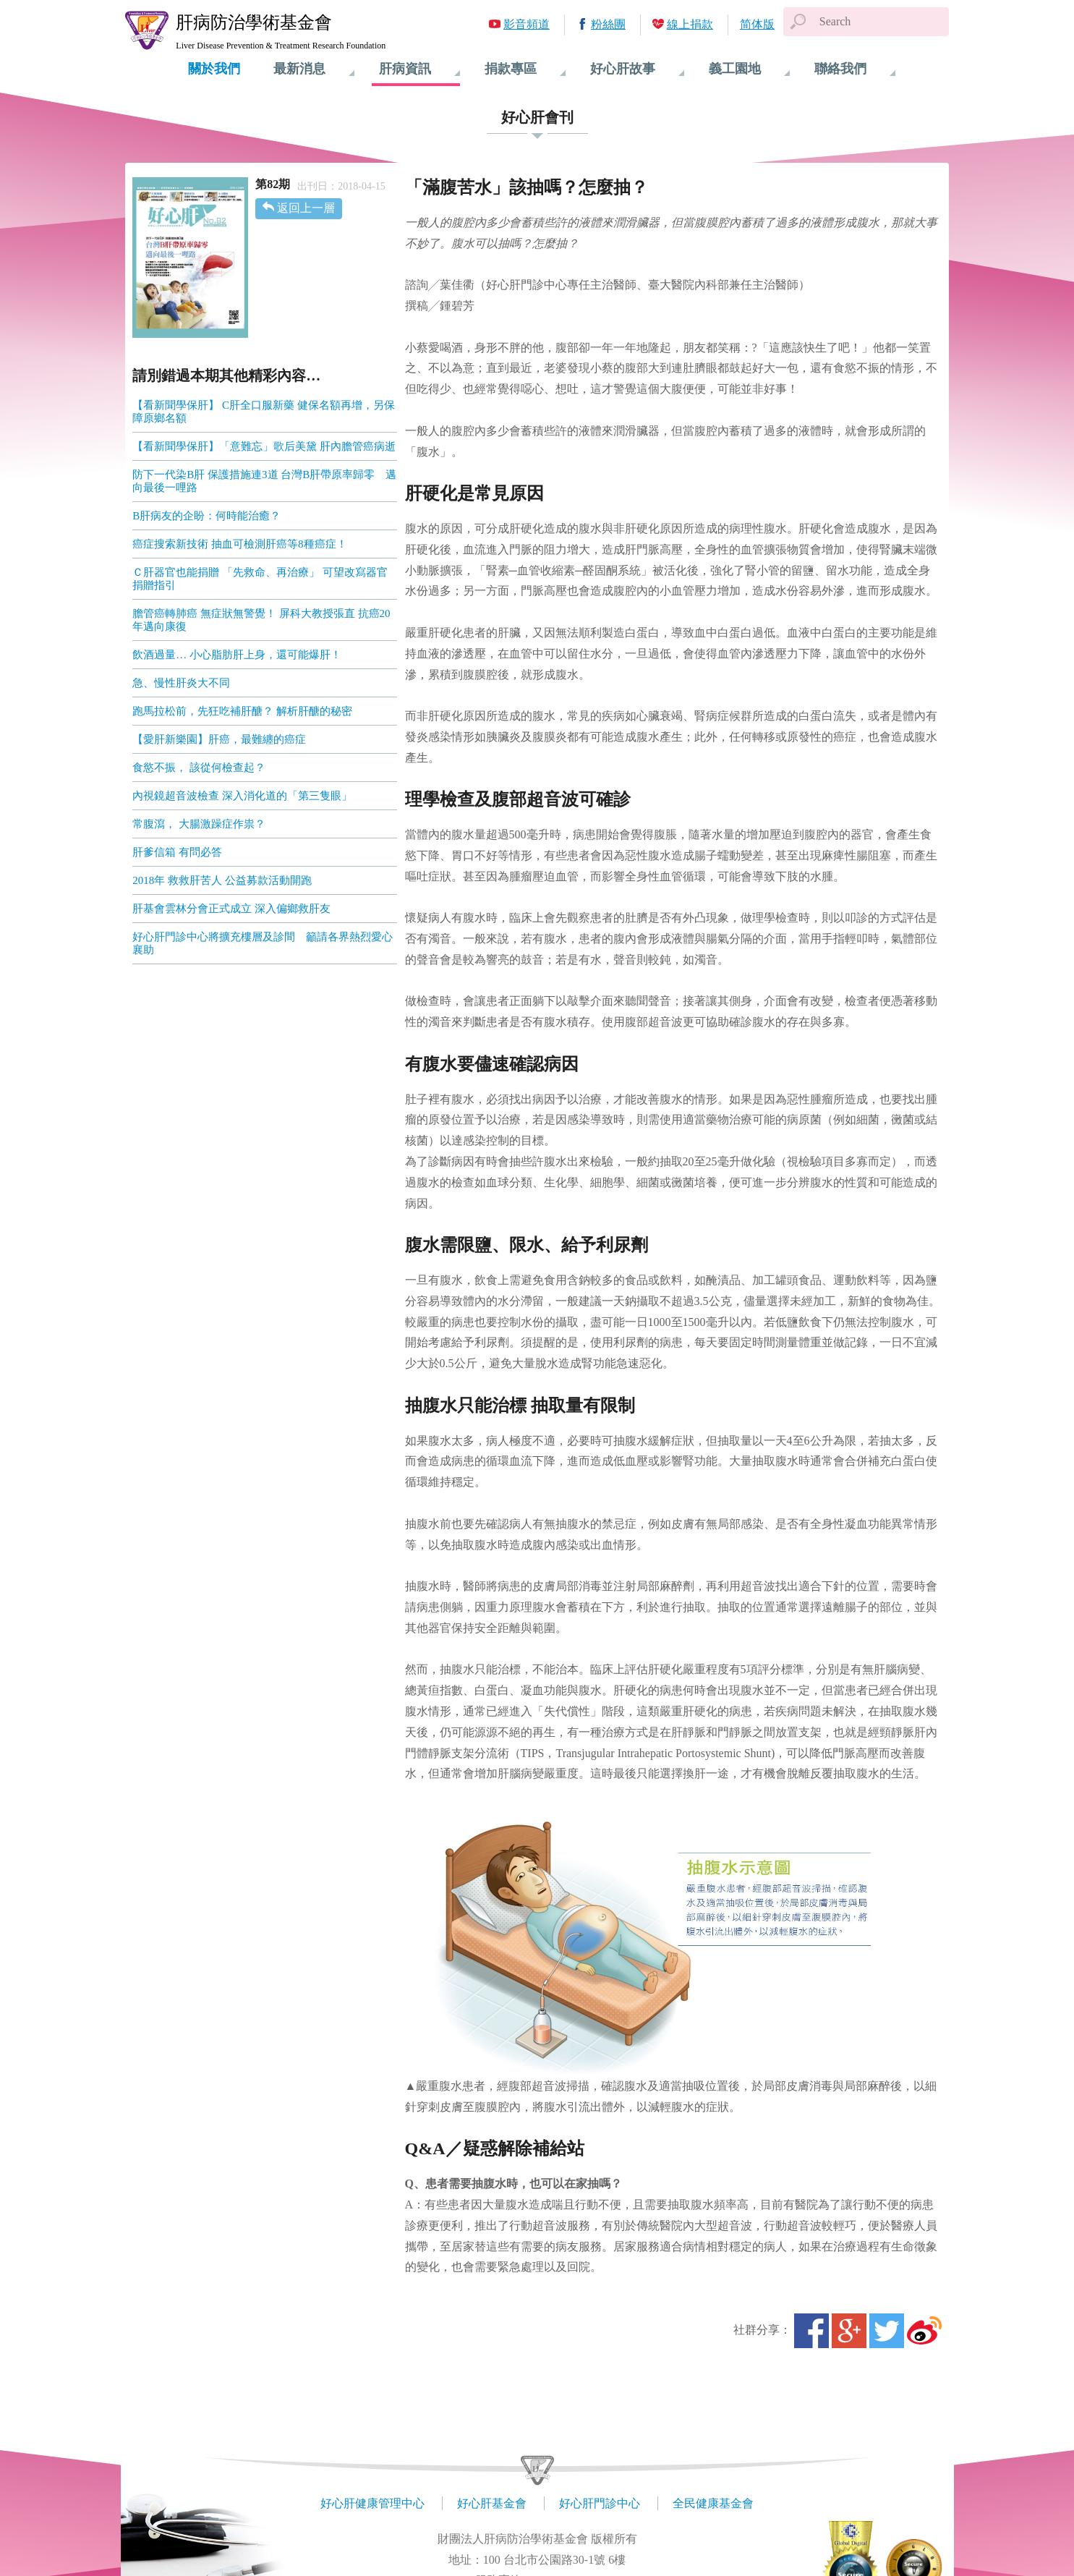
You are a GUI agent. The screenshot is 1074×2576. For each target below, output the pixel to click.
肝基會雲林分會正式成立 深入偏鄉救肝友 (231, 908)
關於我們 (214, 68)
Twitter (886, 2330)
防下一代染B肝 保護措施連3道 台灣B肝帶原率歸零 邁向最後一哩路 (264, 481)
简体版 (757, 24)
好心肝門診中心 (599, 2503)
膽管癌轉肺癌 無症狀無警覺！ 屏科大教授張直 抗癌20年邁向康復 (261, 620)
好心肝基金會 (492, 2503)
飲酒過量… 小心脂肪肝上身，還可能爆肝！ (236, 654)
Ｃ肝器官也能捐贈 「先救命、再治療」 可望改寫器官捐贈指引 (260, 578)
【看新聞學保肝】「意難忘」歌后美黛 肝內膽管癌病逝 (264, 446)
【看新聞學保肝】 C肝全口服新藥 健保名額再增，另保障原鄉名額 (263, 411)
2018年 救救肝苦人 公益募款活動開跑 (222, 880)
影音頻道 (526, 24)
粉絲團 (608, 24)
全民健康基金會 (713, 2503)
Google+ (849, 2330)
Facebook (811, 2330)
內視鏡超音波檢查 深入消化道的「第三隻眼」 (242, 796)
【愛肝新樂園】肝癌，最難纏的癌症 (219, 739)
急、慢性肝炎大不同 (181, 683)
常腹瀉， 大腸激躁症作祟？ (198, 824)
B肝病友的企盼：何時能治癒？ (206, 516)
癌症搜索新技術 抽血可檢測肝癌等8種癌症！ (239, 544)
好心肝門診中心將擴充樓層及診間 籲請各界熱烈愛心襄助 (262, 943)
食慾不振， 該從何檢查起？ (198, 767)
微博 (924, 2330)
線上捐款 (690, 24)
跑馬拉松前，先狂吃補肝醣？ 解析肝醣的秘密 (242, 711)
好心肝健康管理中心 (372, 2503)
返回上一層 (306, 208)
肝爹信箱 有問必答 (177, 852)
